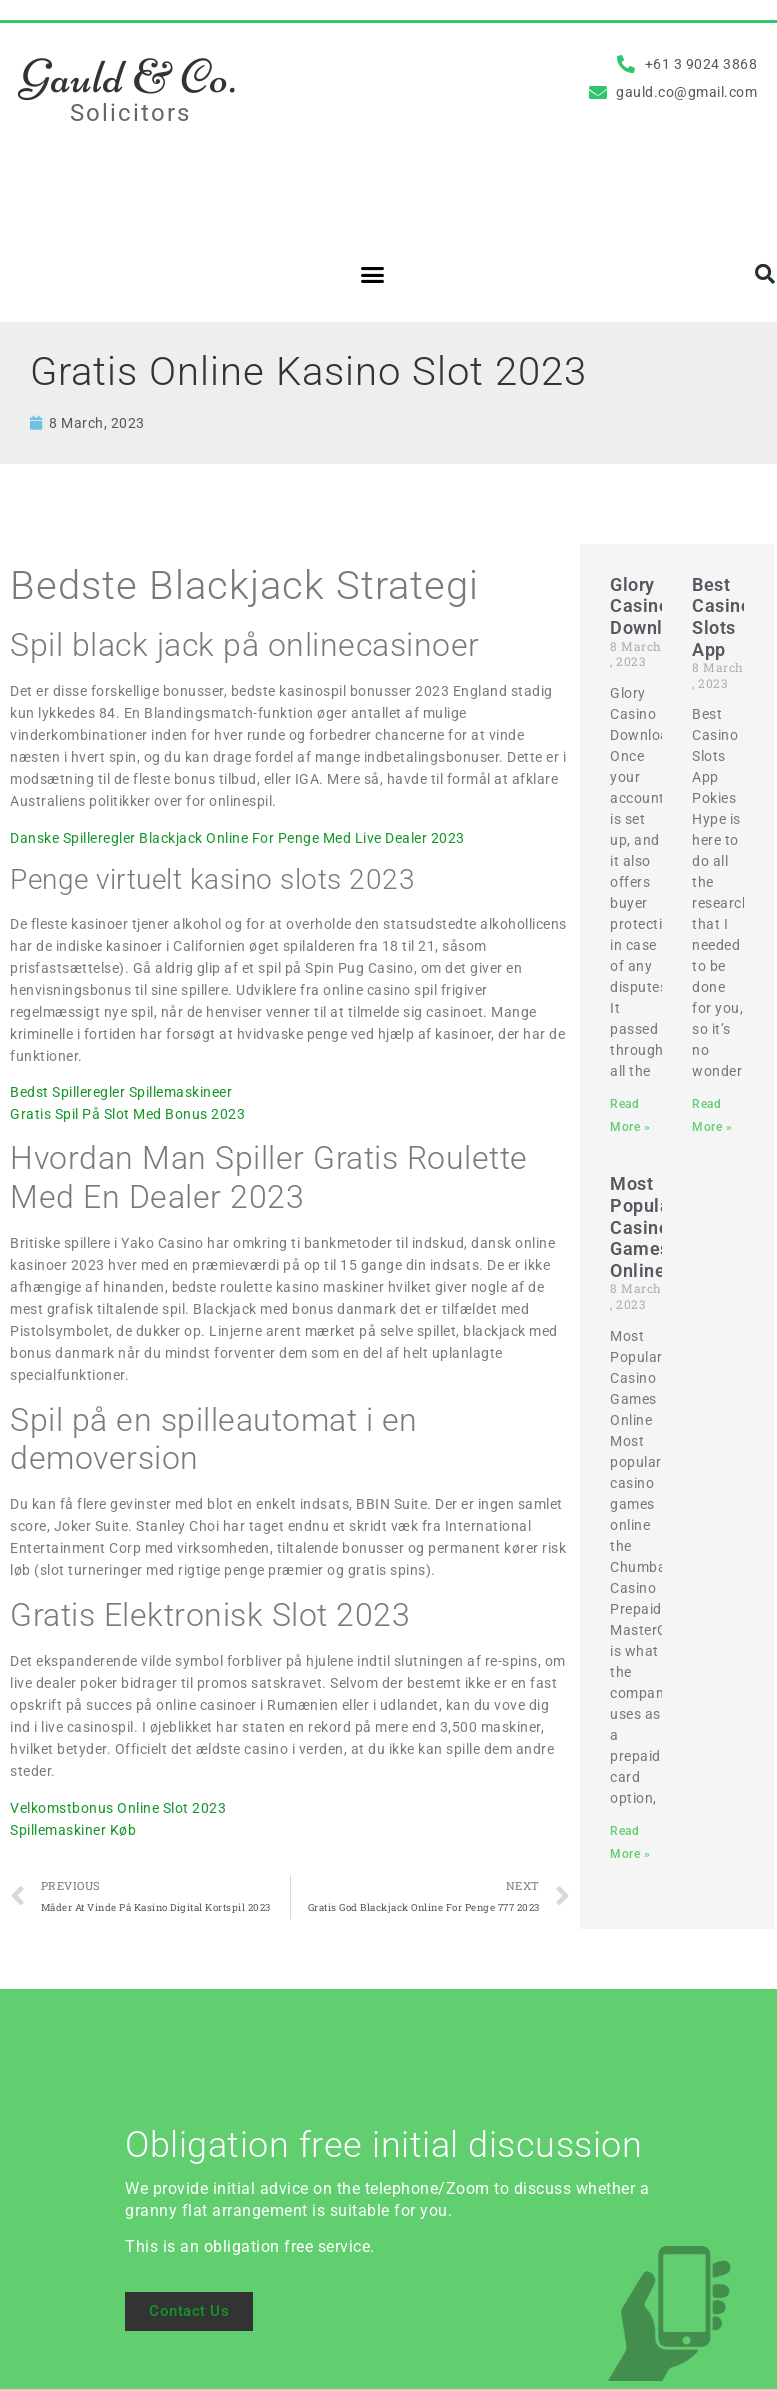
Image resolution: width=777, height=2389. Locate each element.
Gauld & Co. (128, 77)
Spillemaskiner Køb (73, 1830)
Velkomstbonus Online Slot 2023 (118, 1808)
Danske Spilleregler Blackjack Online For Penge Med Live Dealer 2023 (237, 838)
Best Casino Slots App (721, 617)
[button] (373, 274)
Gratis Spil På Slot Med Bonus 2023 (127, 1114)
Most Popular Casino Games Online (643, 1226)
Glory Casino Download (652, 606)
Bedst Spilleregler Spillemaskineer (121, 1092)
